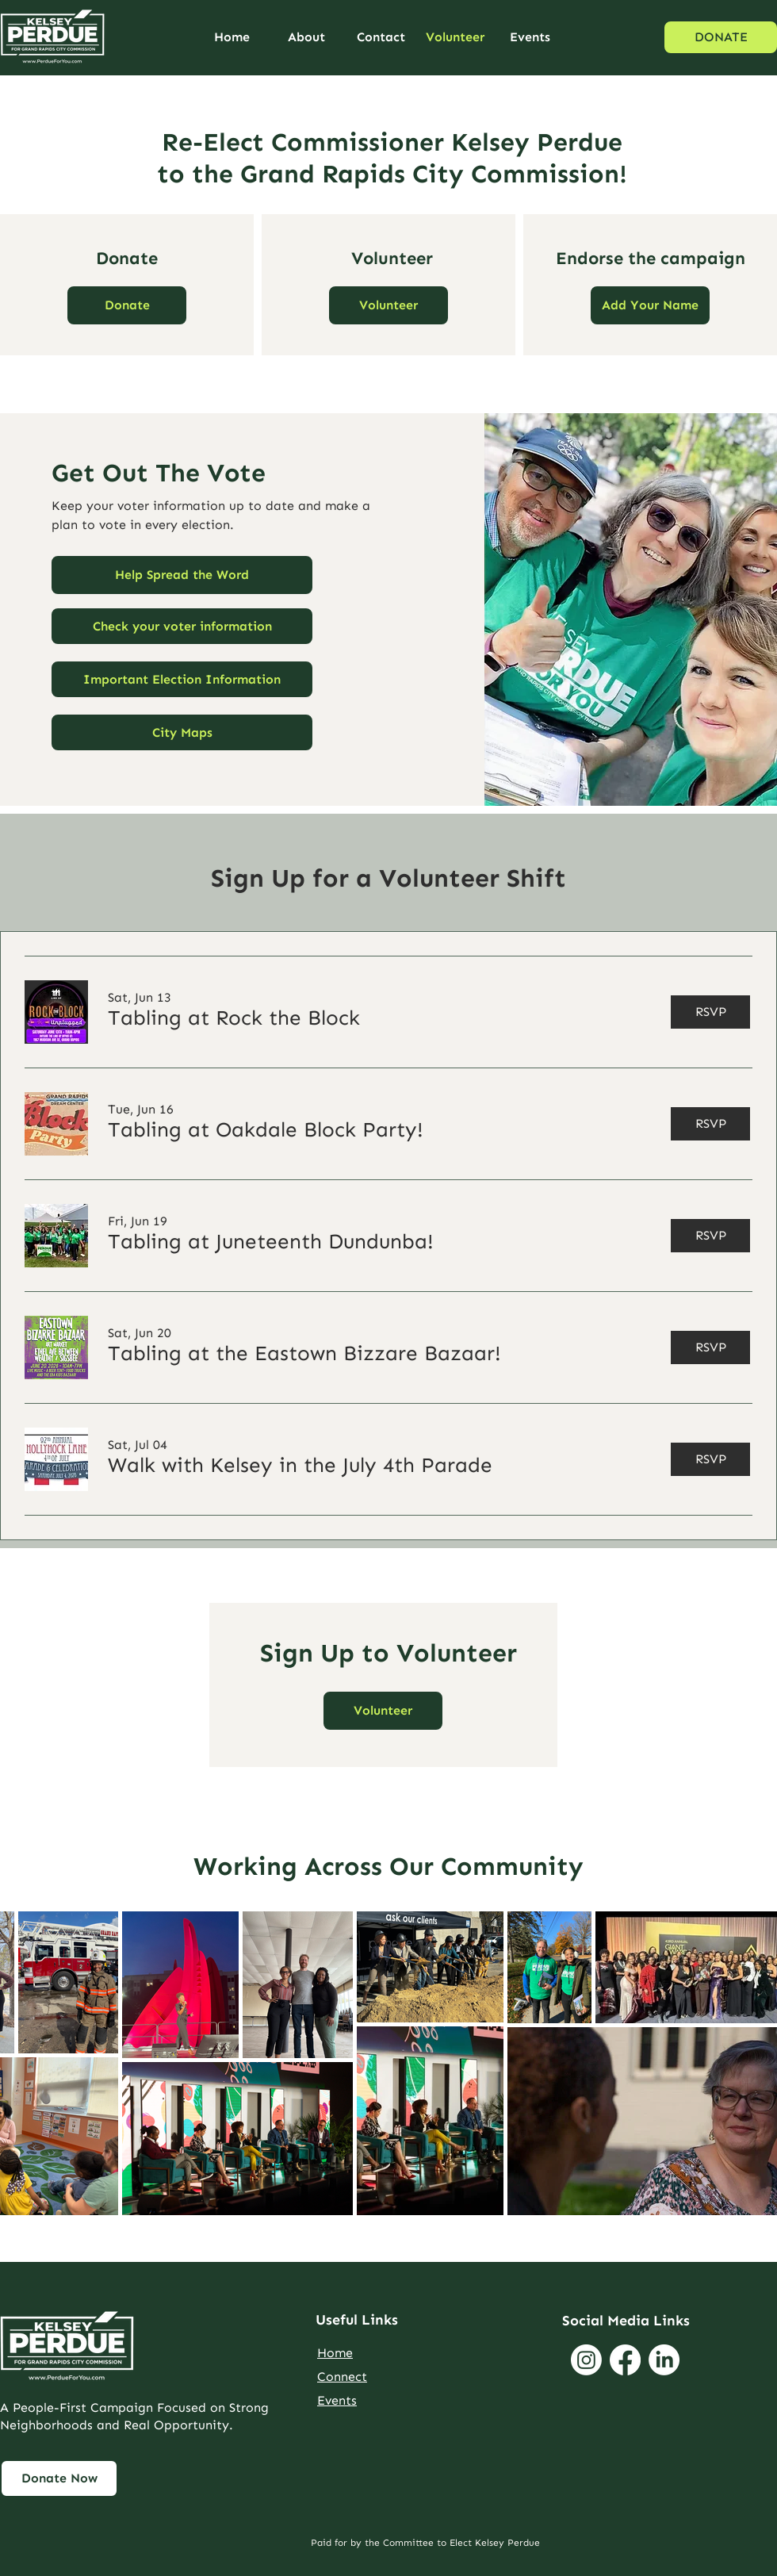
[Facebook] (625, 2359)
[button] (388, 305)
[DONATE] (720, 37)
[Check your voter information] (182, 626)
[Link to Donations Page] (126, 305)
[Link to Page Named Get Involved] (59, 2478)
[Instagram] (586, 2359)
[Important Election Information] (182, 679)
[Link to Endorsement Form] (650, 305)
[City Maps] (182, 732)
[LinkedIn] (664, 2359)
